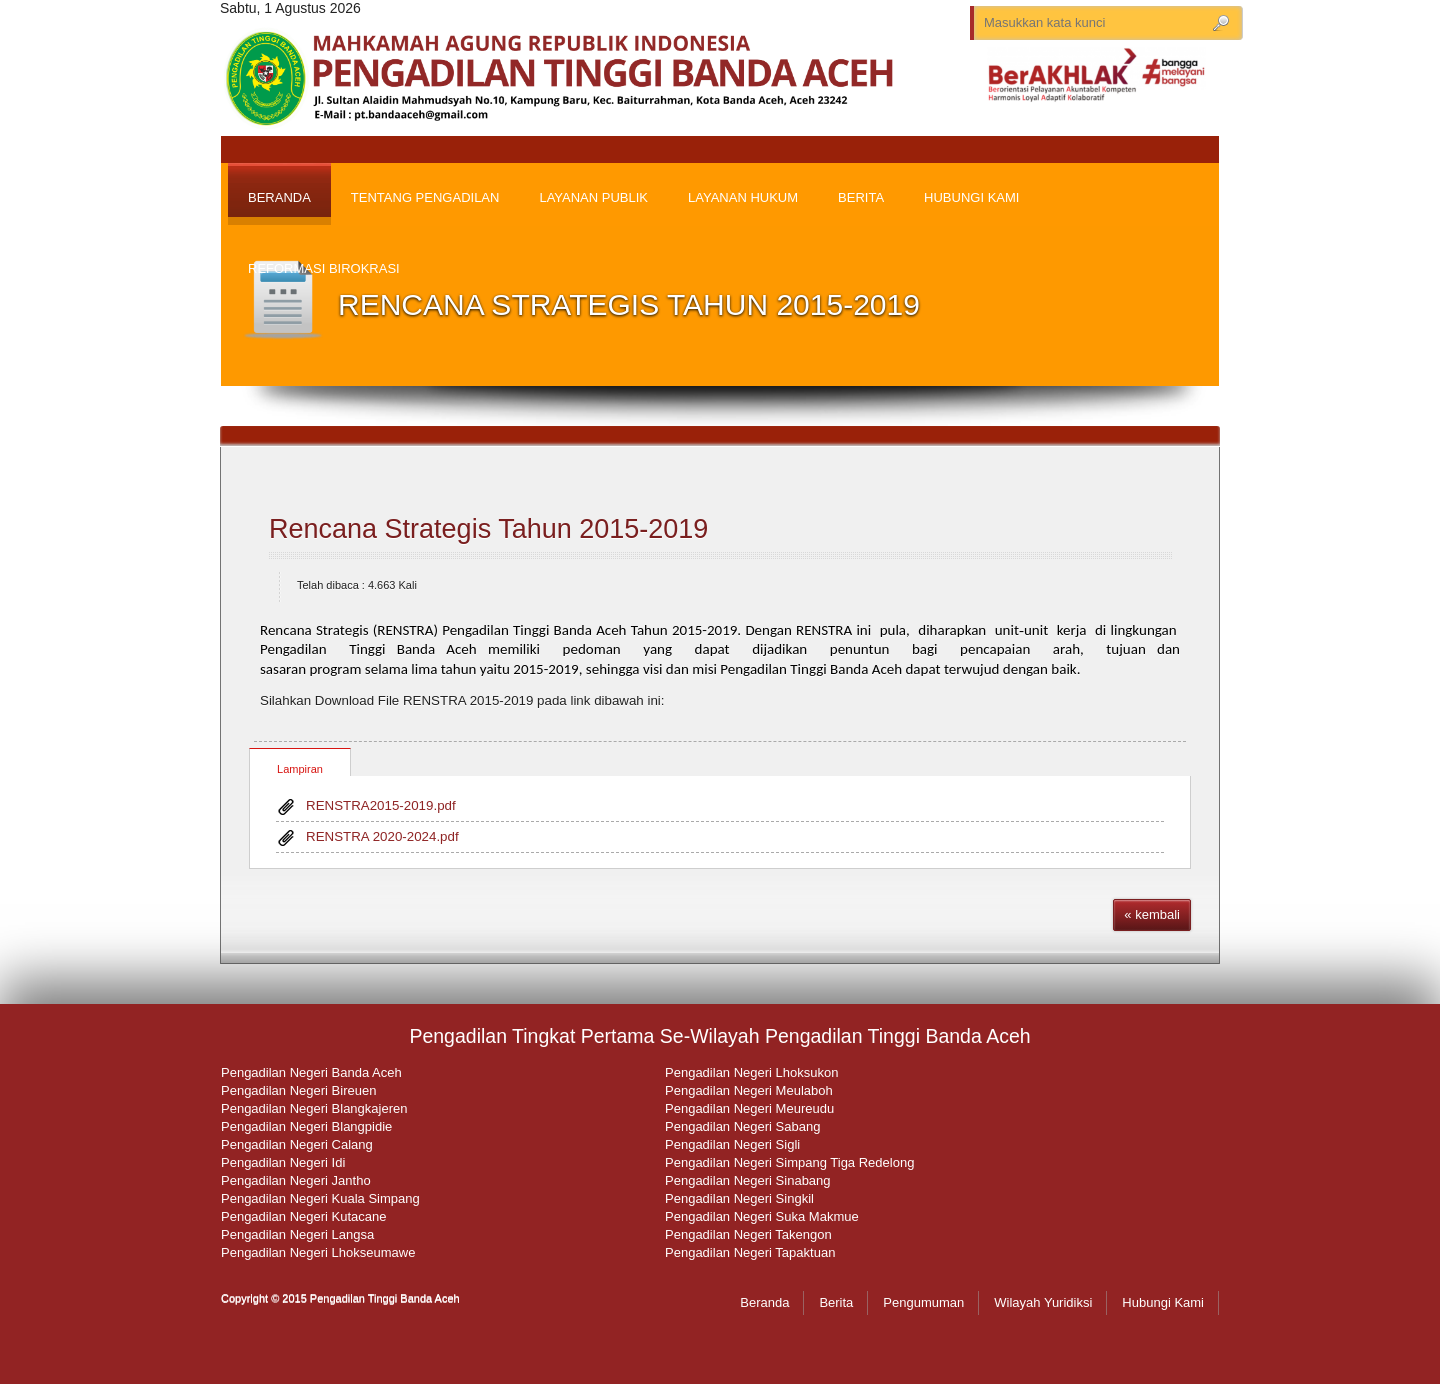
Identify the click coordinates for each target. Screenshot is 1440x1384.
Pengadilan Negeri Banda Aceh (311, 1072)
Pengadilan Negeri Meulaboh (749, 1090)
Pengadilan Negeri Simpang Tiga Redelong (789, 1162)
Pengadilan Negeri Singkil (739, 1198)
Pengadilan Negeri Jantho (296, 1180)
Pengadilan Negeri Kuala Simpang (320, 1198)
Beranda (764, 1302)
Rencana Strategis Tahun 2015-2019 (488, 529)
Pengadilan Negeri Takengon (748, 1234)
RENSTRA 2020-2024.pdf (382, 836)
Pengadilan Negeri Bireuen (298, 1090)
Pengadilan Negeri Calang (297, 1144)
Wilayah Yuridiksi (1043, 1302)
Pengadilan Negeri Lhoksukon (751, 1072)
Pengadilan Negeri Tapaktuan (750, 1252)
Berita (836, 1302)
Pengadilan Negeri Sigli (732, 1144)
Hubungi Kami (1163, 1302)
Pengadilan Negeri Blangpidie (306, 1126)
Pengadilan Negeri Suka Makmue (762, 1216)
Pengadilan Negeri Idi (283, 1162)
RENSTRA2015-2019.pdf (381, 805)
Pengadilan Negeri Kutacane (304, 1216)
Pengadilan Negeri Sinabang (748, 1180)
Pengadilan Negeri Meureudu (749, 1108)
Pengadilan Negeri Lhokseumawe (318, 1252)
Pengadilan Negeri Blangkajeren (314, 1108)
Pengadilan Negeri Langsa (297, 1234)
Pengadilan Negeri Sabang (742, 1126)
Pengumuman (923, 1302)
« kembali (1152, 914)
